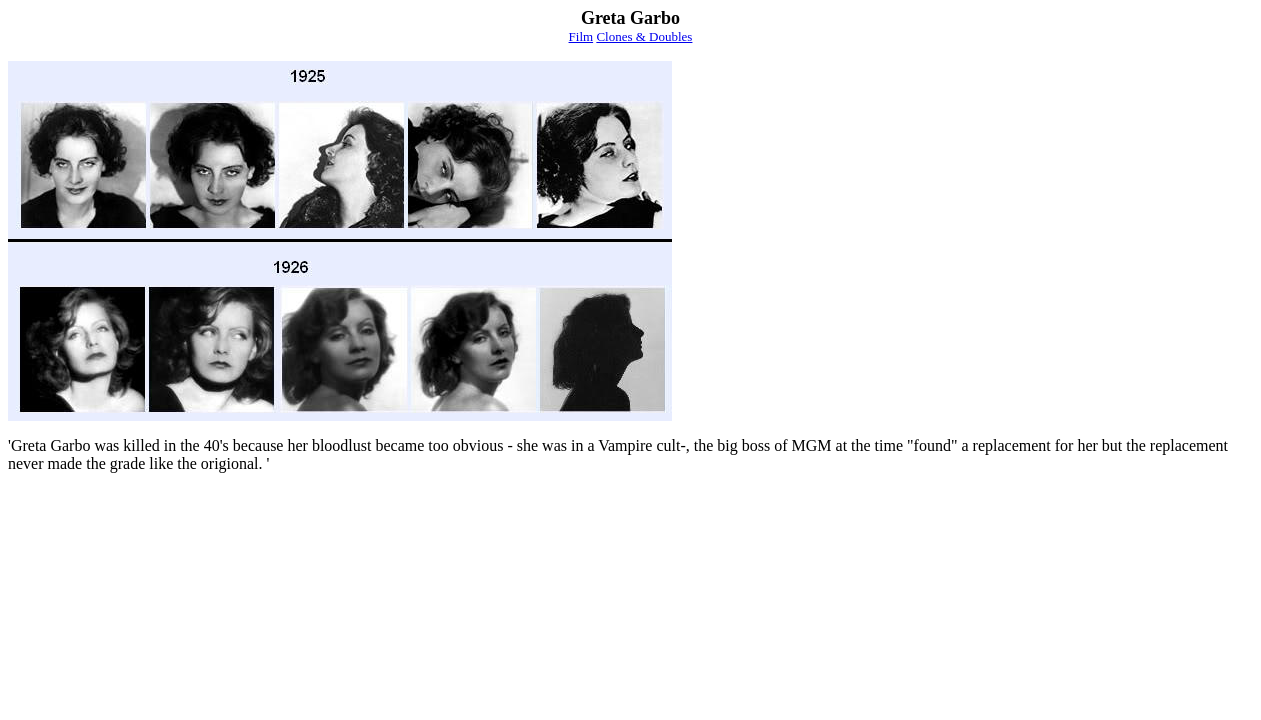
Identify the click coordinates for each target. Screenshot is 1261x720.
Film (581, 36)
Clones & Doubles (644, 36)
